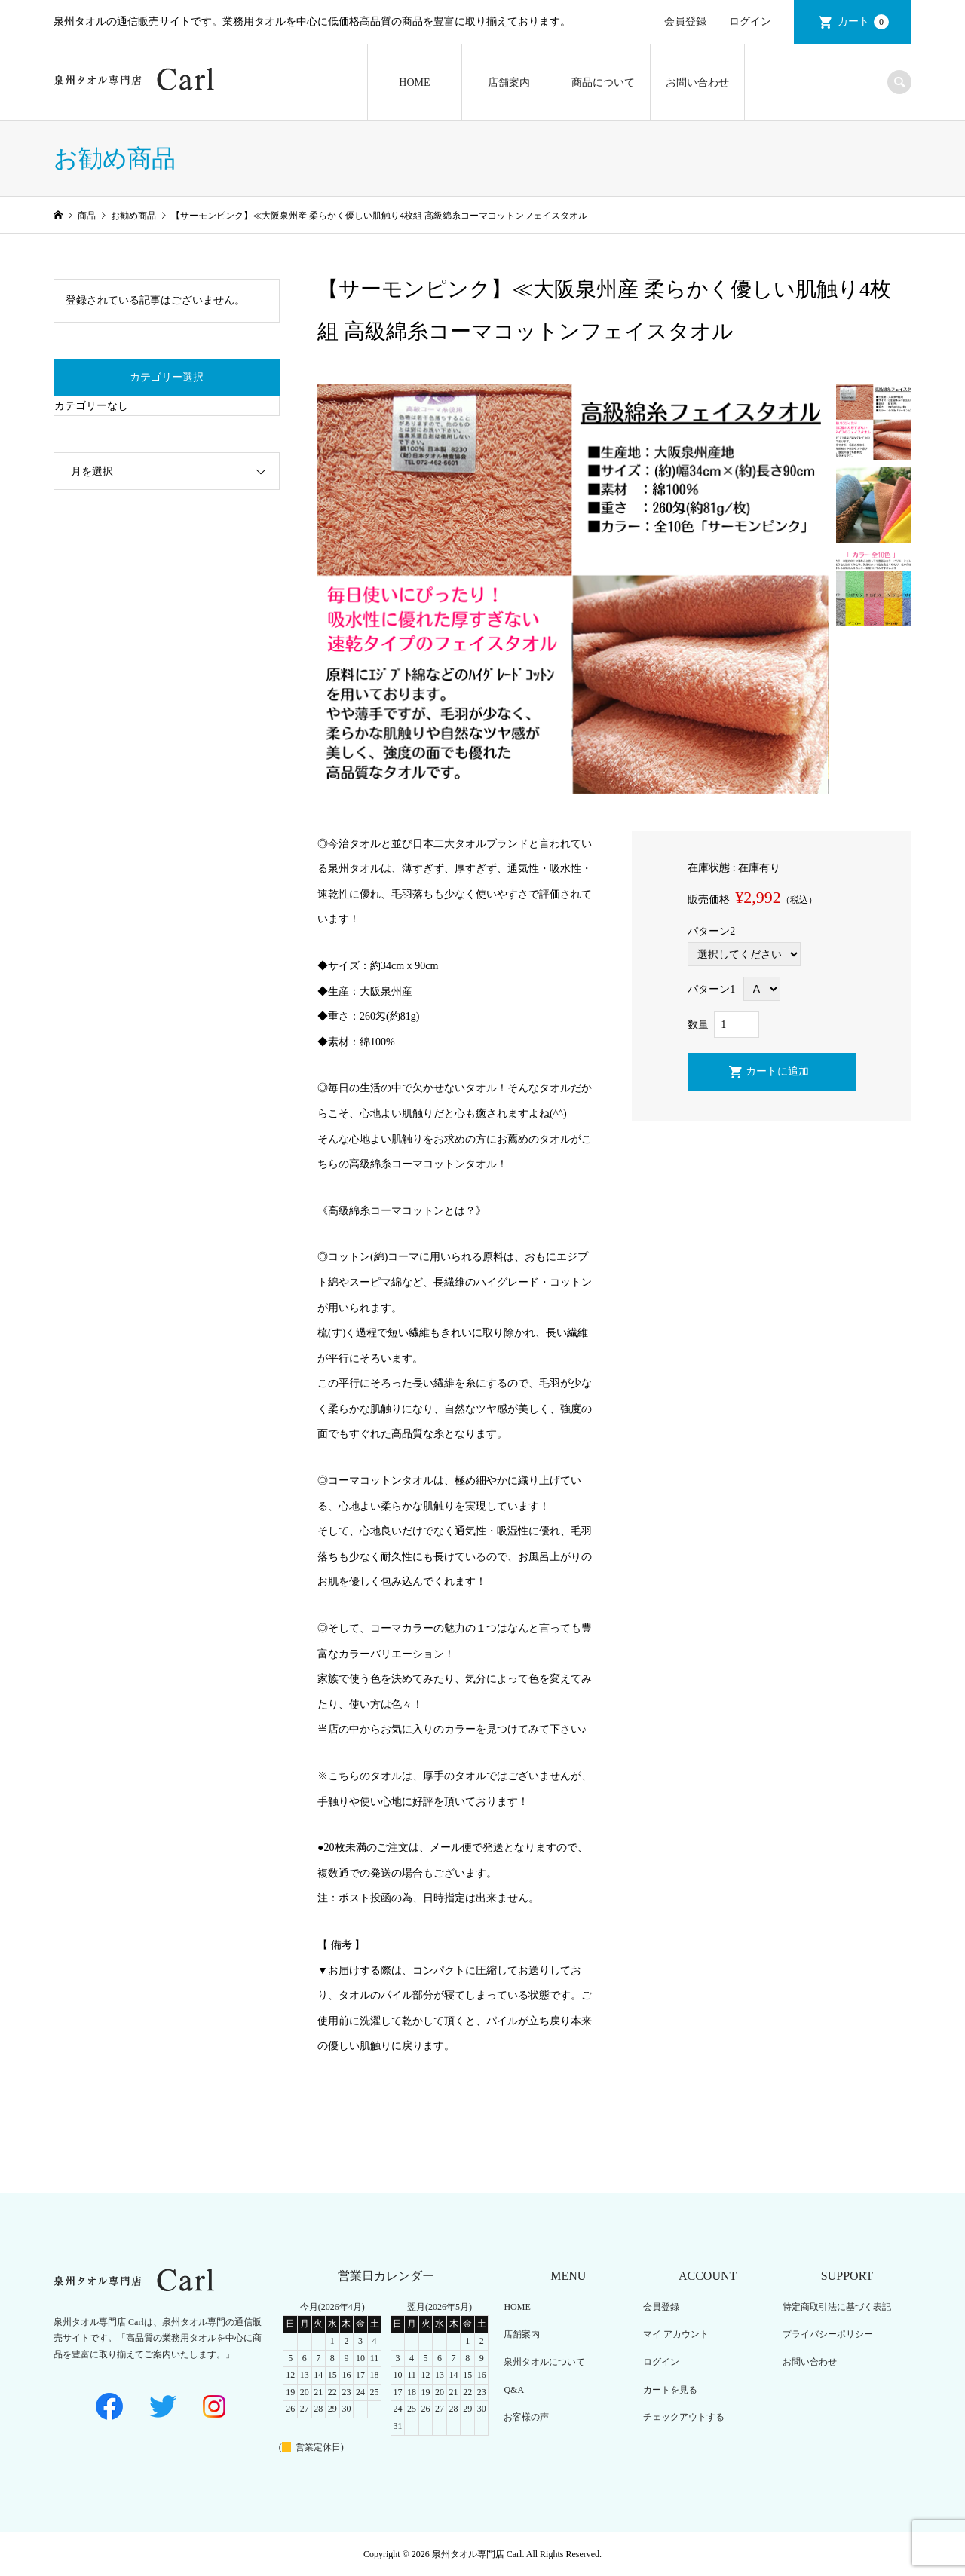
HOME (414, 82)
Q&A (514, 2390)
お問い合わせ (697, 82)
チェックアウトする (684, 2417)
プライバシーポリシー (828, 2334)
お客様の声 (526, 2417)
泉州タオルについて (544, 2362)
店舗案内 (509, 82)
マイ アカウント (676, 2334)
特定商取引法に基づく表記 (837, 2307)
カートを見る (670, 2390)
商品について (603, 82)
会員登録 (685, 21)
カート (863, 21)
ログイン (750, 21)
